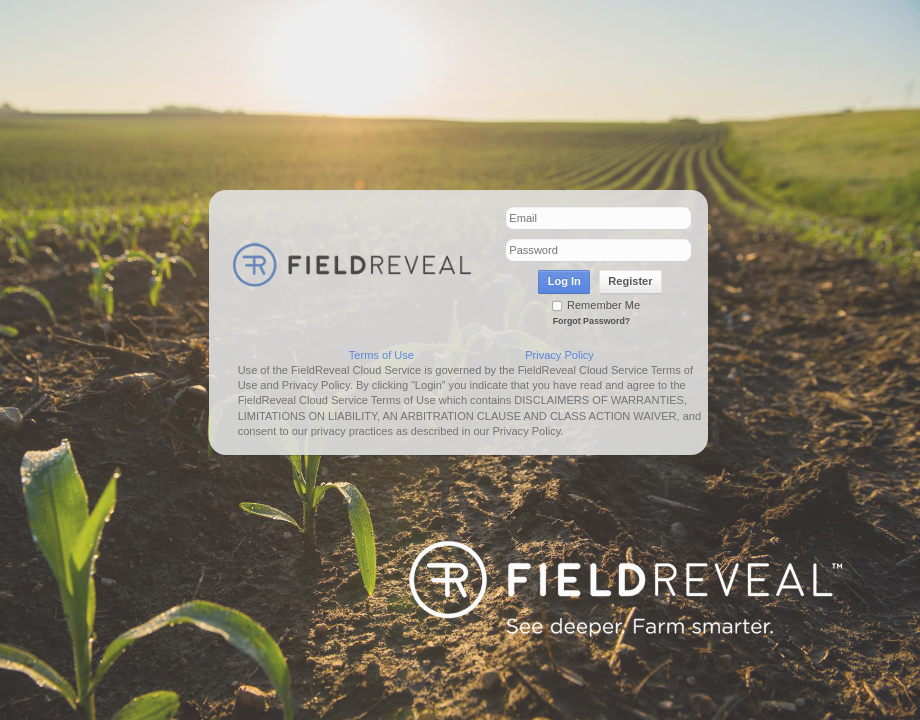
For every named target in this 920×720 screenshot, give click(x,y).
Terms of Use (381, 355)
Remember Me (596, 305)
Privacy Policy (559, 355)
